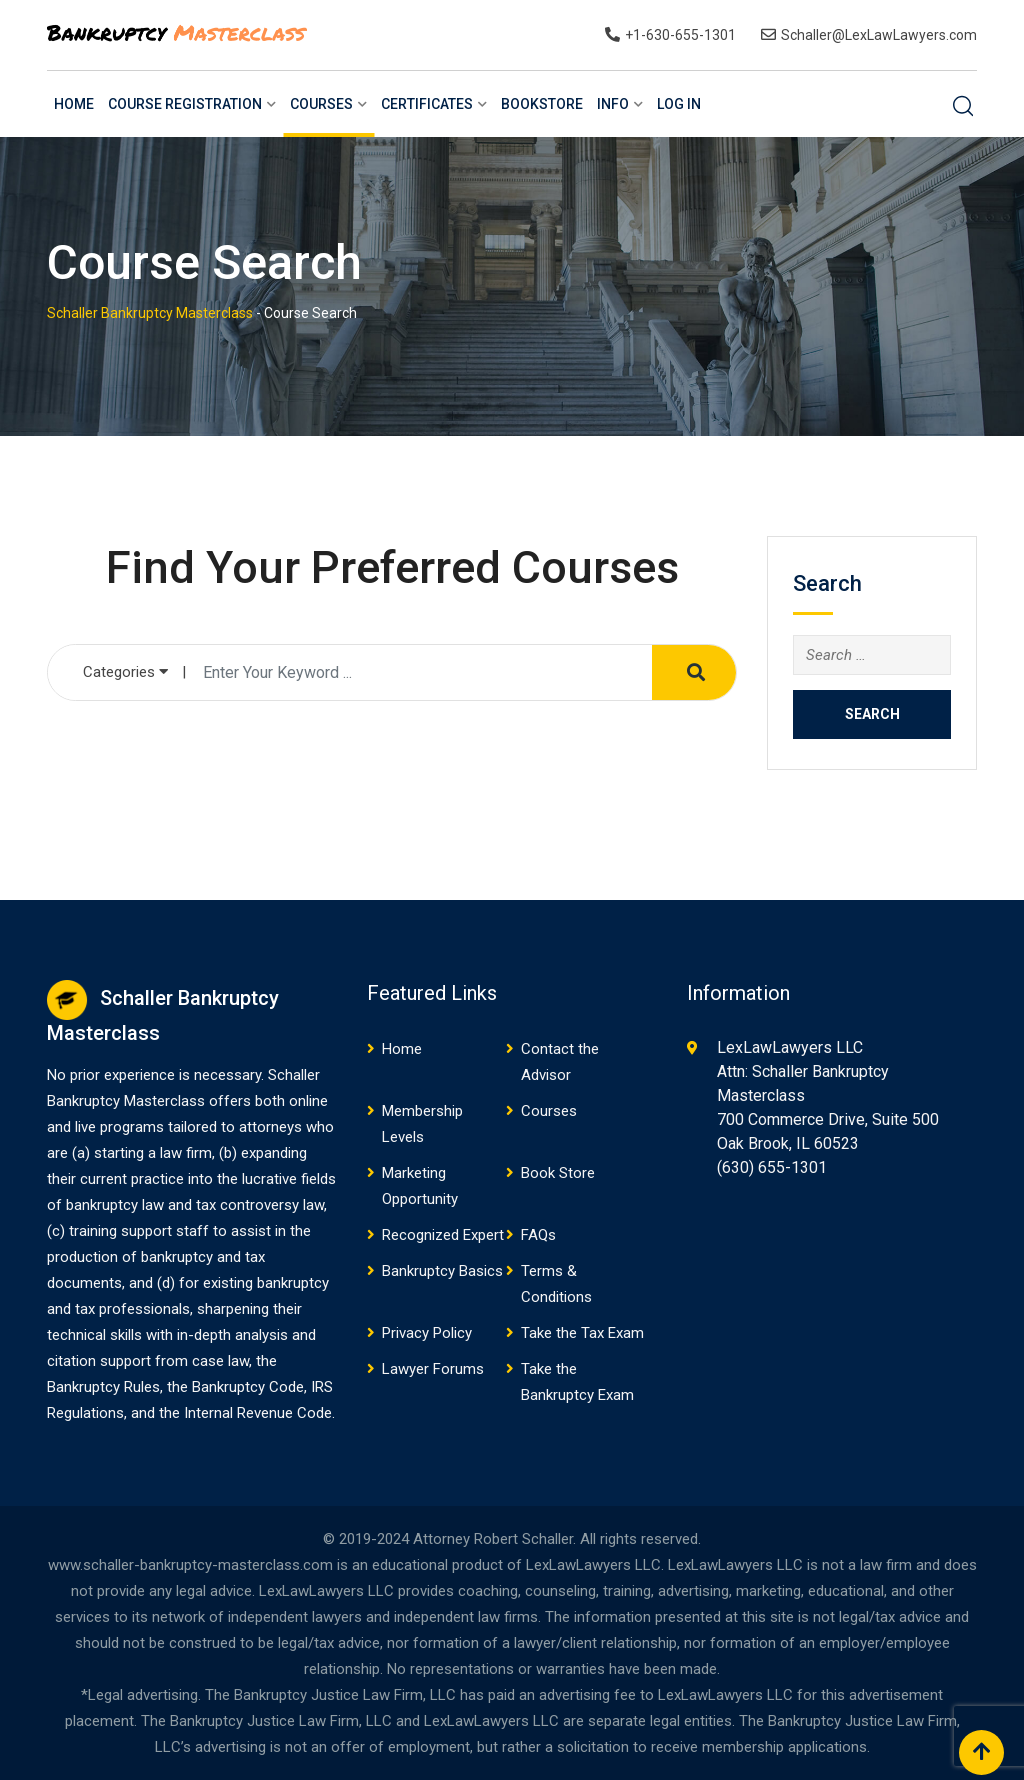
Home (74, 104)
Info (613, 104)
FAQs (538, 1235)
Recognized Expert (443, 1235)
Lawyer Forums (433, 1369)
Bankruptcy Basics (442, 1271)
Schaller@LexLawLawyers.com (879, 35)
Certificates (427, 104)
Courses (321, 104)
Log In (679, 104)
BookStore (542, 104)
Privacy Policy (427, 1333)
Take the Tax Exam (582, 1333)
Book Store (558, 1173)
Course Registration (185, 104)
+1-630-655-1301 (680, 35)
